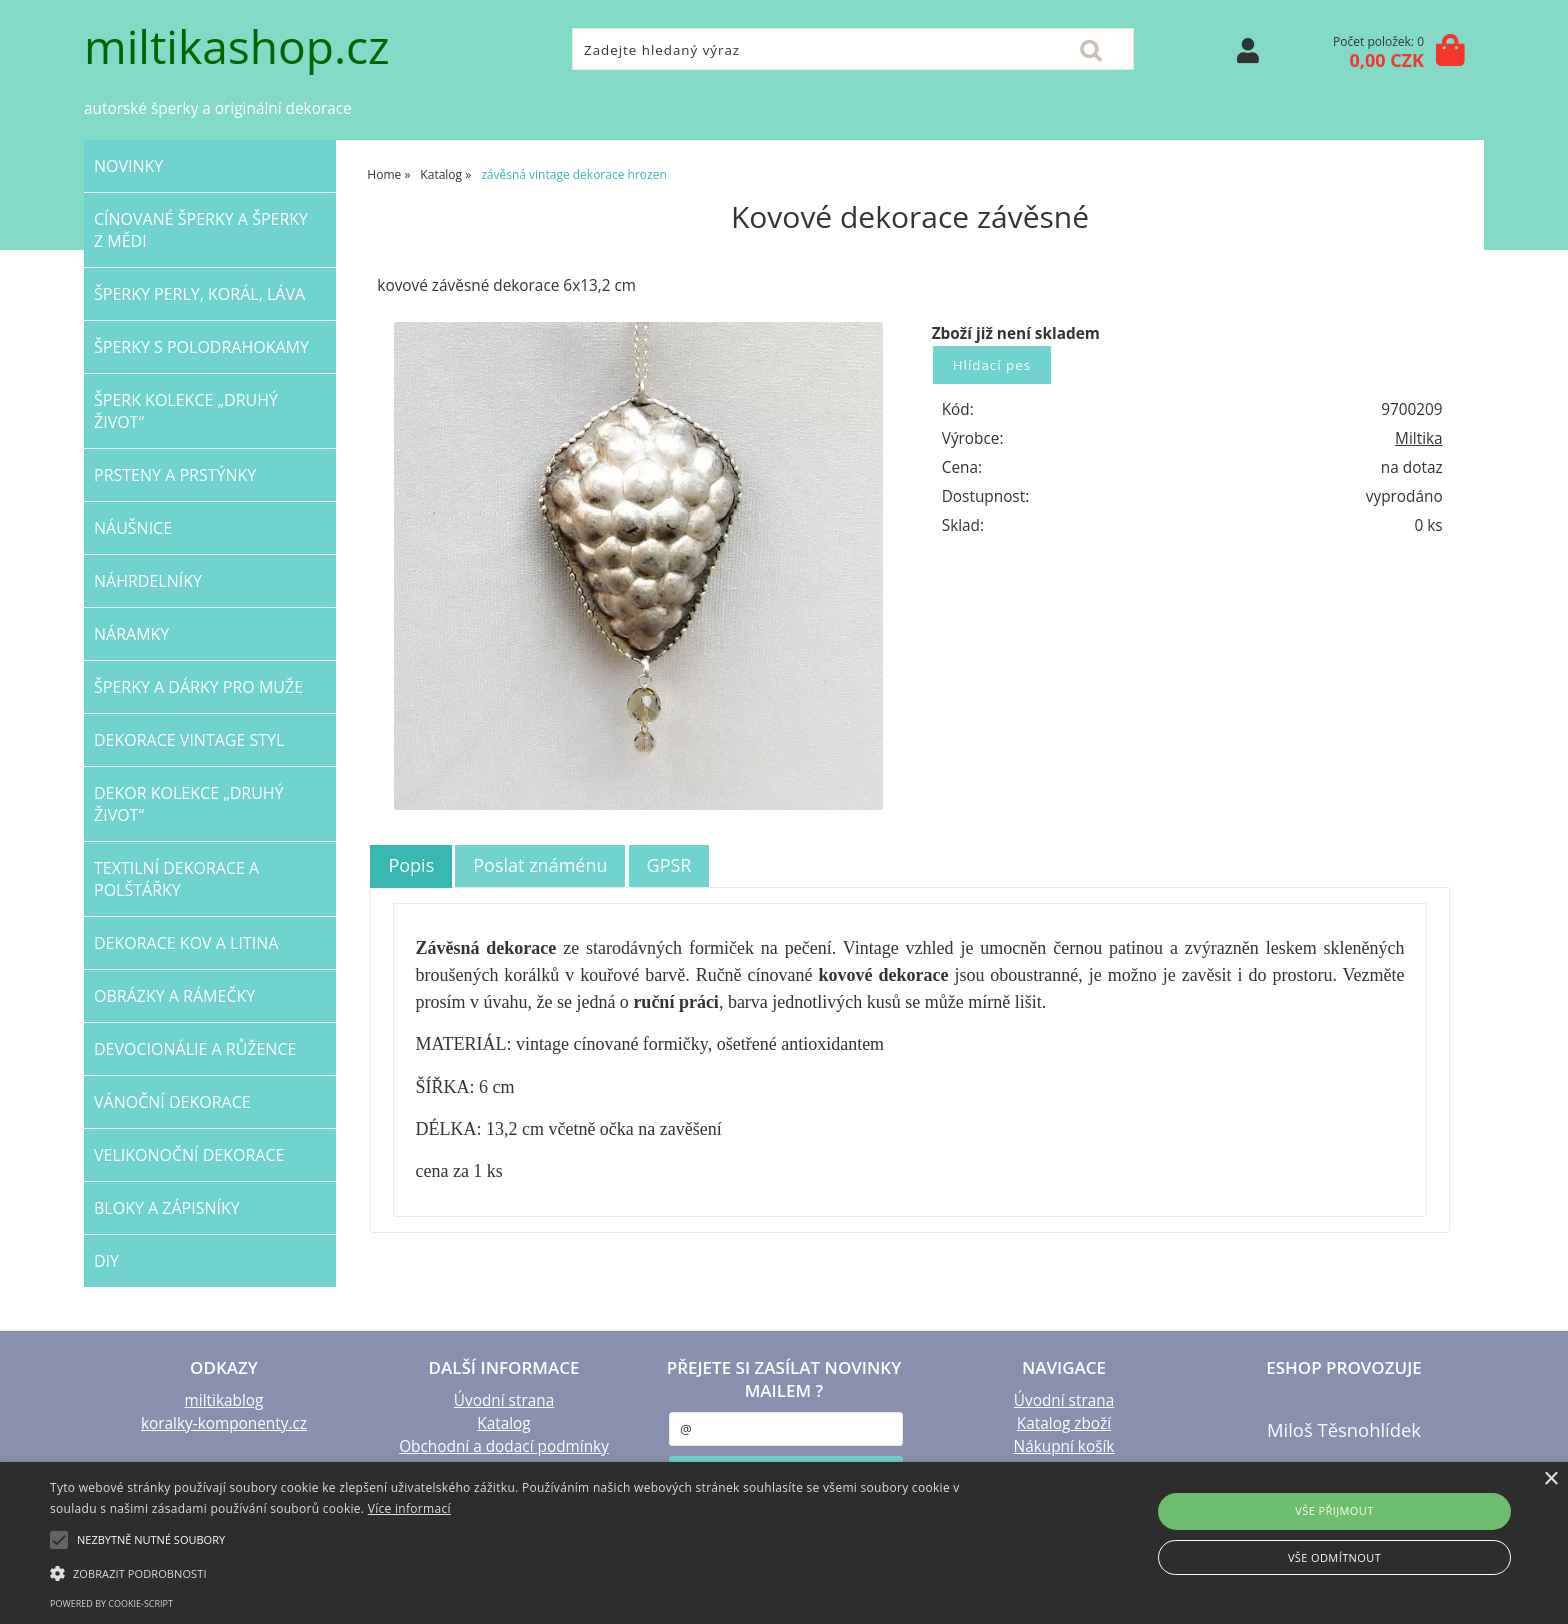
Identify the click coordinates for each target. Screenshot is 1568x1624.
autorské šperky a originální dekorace (218, 108)
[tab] (411, 866)
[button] (527, 1572)
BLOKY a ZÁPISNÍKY (167, 1208)
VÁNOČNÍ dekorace (172, 1102)
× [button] (1550, 1479)
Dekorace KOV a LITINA (186, 943)
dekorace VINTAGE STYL (189, 740)
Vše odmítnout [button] (1334, 1557)
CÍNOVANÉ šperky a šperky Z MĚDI (201, 230)
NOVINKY (128, 166)
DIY (106, 1261)
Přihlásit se (1248, 50)
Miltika (1419, 438)
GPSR (669, 865)
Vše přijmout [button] (1334, 1510)
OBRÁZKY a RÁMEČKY (174, 996)
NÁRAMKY (131, 634)
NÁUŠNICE (133, 528)
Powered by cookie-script (111, 1603)
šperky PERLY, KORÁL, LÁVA (199, 294)
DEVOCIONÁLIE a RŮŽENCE (195, 1049)
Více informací (409, 1508)
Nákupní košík (1064, 1446)
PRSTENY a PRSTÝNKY (175, 475)
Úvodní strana (504, 1400)
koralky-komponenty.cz (224, 1423)
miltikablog (224, 1400)
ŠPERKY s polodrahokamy (201, 347)
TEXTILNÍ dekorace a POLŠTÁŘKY (176, 879)
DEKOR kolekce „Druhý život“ (189, 804)
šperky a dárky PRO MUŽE (198, 687)
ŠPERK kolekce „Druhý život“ (186, 411)
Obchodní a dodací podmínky (504, 1446)
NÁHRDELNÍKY (148, 581)
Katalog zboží (1064, 1423)
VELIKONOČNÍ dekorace (189, 1155)
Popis (411, 865)
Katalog (503, 1423)
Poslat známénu (540, 865)
